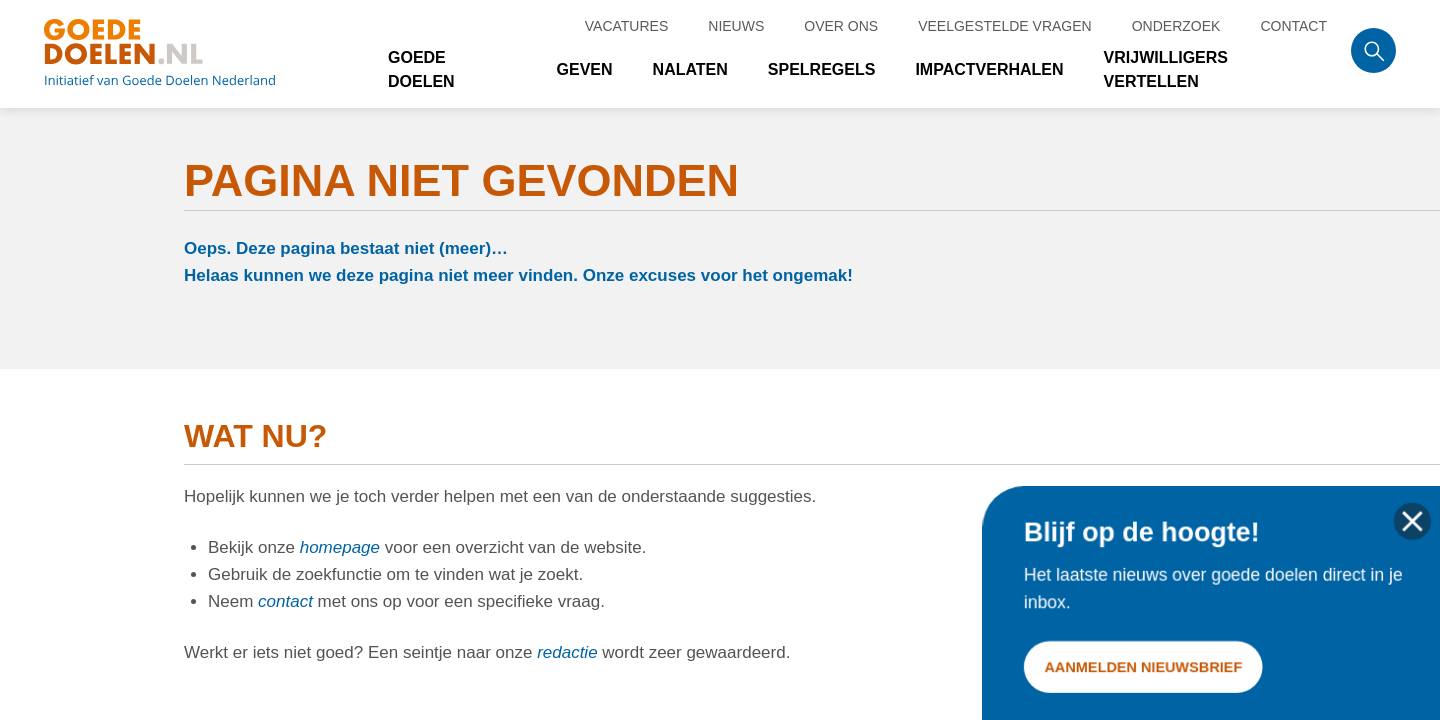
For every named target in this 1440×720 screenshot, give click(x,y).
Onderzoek (1176, 26)
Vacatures (627, 26)
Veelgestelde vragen (1005, 26)
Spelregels (822, 69)
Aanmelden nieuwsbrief (1144, 666)
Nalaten (690, 69)
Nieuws (736, 26)
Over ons (841, 26)
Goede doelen (184, 54)
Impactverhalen (989, 69)
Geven (585, 69)
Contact (1293, 26)
